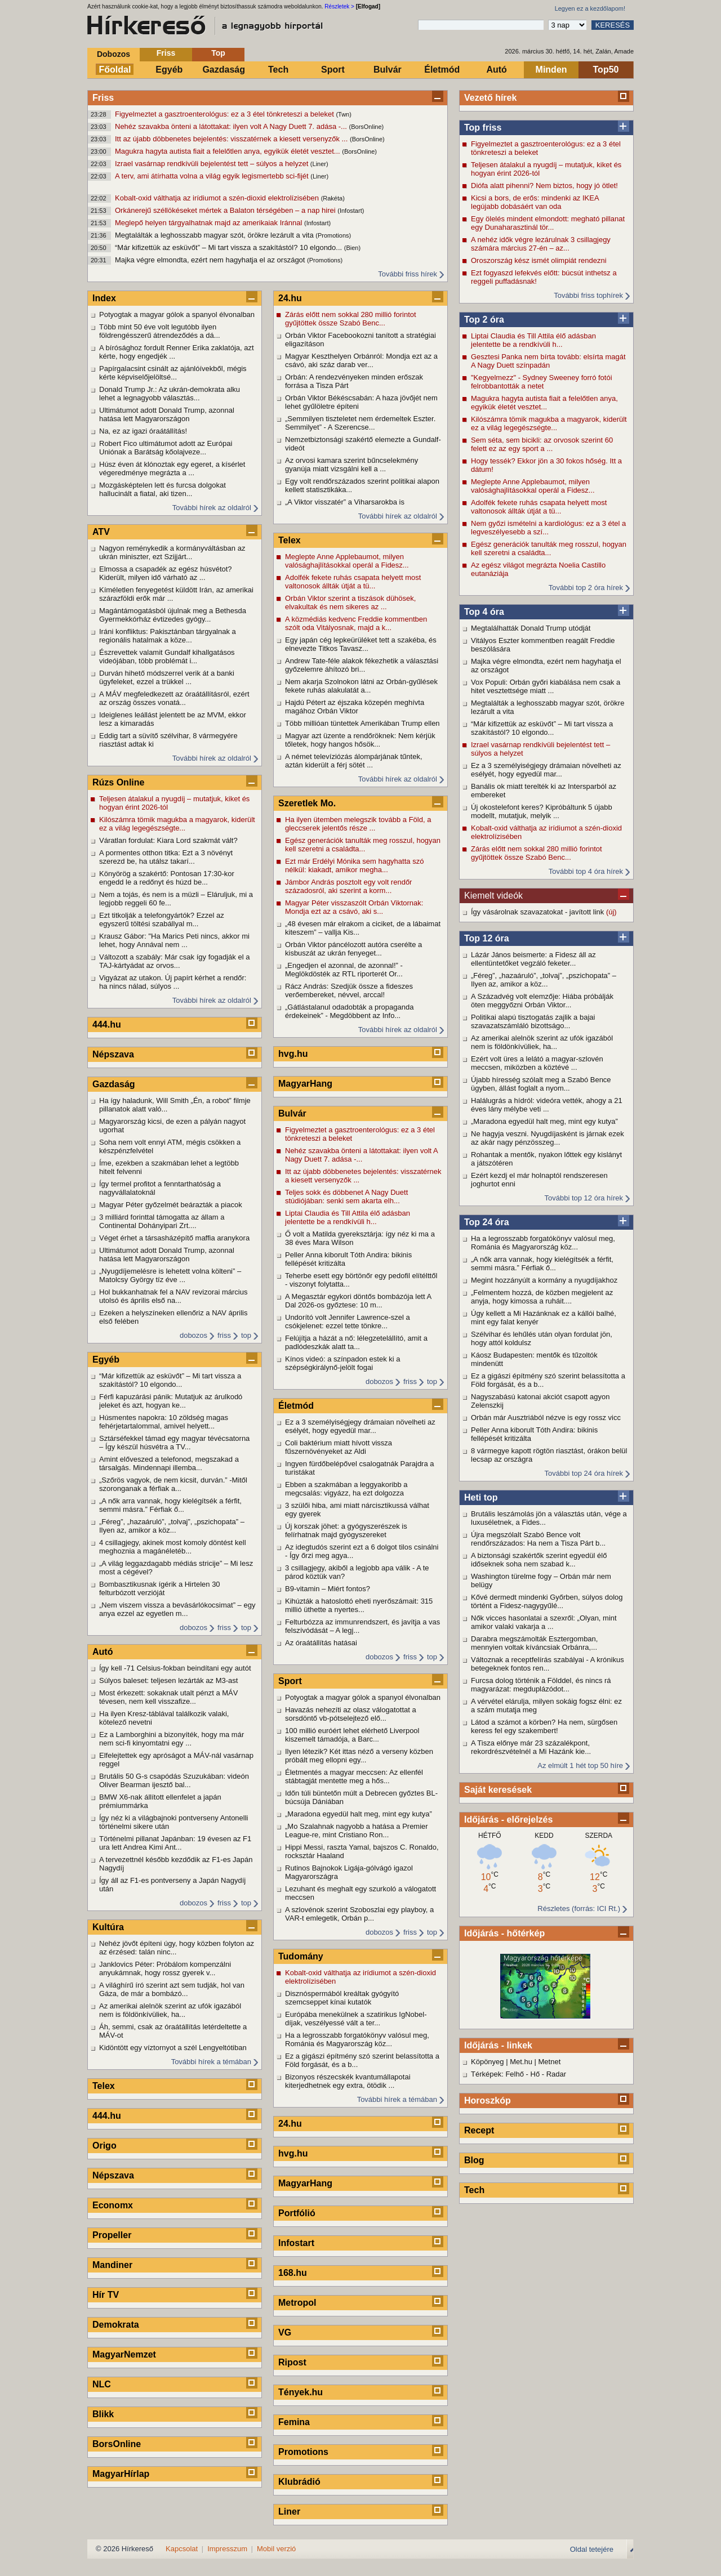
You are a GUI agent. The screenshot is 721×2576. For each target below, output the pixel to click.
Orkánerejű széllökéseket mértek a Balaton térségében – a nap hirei (226, 210)
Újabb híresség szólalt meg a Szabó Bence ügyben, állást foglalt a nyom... (541, 1083)
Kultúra (108, 1927)
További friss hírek (407, 274)
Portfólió (296, 2213)
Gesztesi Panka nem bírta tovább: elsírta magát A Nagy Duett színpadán (548, 360)
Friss (166, 52)
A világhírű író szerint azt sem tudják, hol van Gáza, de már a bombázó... (171, 1989)
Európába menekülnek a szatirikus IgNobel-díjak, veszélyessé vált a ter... (355, 2018)
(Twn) (343, 114)
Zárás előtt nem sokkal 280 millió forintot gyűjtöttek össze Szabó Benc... (536, 853)
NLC (101, 2384)
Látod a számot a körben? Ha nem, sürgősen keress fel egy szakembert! (544, 1726)
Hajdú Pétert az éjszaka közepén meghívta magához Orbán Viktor (354, 706)
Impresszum (227, 2548)
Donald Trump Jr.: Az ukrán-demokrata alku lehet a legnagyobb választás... (169, 393)
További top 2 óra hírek (586, 587)
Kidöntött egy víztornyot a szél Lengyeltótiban (173, 2047)
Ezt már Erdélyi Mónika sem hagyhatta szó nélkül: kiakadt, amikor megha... (354, 865)
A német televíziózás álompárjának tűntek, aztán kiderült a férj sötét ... (353, 760)
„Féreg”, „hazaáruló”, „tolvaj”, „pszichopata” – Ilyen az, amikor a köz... (543, 979)
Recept (479, 2130)
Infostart (296, 2243)
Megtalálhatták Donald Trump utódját (530, 628)
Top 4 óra (484, 612)
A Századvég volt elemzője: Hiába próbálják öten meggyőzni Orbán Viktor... (542, 1000)
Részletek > (339, 6)
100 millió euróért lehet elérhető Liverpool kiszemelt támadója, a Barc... (352, 1734)
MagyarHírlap (120, 2474)
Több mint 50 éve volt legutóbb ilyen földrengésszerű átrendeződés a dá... (159, 331)
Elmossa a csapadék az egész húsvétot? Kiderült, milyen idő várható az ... (165, 573)
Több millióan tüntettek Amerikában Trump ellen (362, 723)
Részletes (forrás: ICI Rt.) (578, 1908)
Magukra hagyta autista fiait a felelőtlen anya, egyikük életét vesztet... (228, 151)
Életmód (442, 69)
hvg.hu (293, 1054)
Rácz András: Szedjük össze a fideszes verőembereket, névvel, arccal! (349, 990)
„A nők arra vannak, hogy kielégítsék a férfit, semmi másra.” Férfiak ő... (542, 1263)
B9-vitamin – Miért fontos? (327, 1588)
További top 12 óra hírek (584, 1198)
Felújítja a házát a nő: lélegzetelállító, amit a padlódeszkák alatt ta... (356, 1342)
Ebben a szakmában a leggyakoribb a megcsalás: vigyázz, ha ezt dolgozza (346, 1488)
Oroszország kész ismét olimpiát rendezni (539, 260)
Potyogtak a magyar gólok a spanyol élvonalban (177, 314)
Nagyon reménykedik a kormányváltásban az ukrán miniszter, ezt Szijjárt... (172, 552)
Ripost (292, 2362)
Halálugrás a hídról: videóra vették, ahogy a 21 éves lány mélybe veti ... (546, 1104)
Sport (333, 69)
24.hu (290, 298)
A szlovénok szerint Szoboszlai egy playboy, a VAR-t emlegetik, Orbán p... (359, 1913)
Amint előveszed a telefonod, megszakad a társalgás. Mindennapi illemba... (169, 1463)
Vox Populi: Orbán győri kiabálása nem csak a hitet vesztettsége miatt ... (545, 686)
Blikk (103, 2414)
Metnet (549, 2061)
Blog (474, 2160)
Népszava (113, 1054)
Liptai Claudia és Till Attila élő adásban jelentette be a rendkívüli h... (533, 340)
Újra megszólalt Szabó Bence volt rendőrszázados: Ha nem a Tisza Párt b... (538, 1538)
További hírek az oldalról (211, 507)
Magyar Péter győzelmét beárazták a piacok (170, 1204)
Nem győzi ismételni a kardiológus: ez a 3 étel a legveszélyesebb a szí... (548, 527)
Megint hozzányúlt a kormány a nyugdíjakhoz (544, 1280)
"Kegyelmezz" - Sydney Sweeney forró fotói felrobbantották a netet (541, 381)
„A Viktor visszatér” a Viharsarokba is (344, 502)
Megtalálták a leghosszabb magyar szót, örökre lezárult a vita (215, 235)
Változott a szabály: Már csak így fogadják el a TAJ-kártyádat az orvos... (174, 961)
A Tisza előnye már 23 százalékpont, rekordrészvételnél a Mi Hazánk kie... (531, 1747)
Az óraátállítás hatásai (321, 1643)
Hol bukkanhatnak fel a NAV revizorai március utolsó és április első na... (173, 1296)
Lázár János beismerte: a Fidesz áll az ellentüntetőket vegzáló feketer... (533, 958)
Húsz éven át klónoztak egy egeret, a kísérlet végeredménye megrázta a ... (172, 468)
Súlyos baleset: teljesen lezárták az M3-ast (168, 1680)
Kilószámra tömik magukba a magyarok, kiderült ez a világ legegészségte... (549, 423)
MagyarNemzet (124, 2354)
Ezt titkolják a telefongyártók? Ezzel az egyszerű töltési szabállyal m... (161, 919)
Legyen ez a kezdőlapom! (590, 8)
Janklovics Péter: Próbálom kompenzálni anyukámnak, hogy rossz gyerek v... (165, 1968)
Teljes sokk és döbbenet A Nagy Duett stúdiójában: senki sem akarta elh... (346, 1196)
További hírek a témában (211, 2061)
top (246, 1335)
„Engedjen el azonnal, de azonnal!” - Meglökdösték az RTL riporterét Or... (344, 969)
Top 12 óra (486, 938)
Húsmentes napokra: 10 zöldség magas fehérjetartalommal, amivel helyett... (163, 1421)
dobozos (193, 1335)
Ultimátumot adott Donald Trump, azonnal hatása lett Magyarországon (166, 414)
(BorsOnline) (366, 126)
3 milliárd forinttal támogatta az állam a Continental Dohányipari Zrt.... (162, 1221)
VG (284, 2332)
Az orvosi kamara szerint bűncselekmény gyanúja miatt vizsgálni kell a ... (351, 464)
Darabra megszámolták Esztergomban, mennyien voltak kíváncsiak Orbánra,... (534, 1643)
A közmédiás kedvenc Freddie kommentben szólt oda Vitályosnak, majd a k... (356, 623)
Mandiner (112, 2265)
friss (224, 1335)
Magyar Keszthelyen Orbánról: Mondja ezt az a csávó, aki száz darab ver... (361, 360)
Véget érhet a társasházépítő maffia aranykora (174, 1238)
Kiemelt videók (493, 895)
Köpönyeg (487, 2061)
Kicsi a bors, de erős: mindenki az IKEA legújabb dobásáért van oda (535, 202)
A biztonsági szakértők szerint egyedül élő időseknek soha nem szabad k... (539, 1559)
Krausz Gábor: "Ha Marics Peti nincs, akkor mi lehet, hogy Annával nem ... (174, 940)
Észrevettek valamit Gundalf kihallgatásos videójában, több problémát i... (167, 656)
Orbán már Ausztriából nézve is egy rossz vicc (546, 1417)
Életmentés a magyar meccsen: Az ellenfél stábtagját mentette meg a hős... (354, 1776)
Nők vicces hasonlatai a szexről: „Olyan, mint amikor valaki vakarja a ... (544, 1622)
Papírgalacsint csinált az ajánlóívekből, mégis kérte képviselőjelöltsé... (173, 372)
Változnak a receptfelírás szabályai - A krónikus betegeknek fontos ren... (547, 1663)
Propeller (111, 2235)
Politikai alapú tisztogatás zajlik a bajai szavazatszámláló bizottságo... (533, 1021)
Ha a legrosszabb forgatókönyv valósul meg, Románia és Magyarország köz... (543, 1242)
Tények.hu (300, 2392)
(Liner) (319, 163)
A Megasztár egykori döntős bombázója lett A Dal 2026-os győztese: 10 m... (358, 1300)
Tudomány (300, 1956)
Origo (104, 2145)
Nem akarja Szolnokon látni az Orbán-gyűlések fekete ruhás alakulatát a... (361, 685)
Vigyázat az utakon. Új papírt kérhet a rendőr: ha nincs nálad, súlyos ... (172, 982)
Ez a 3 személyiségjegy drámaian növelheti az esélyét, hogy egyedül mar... (546, 769)
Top (218, 52)
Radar (556, 2074)
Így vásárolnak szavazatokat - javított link (538, 912)
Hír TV (105, 2295)
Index (104, 298)
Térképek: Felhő (497, 2074)
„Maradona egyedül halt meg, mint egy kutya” (544, 1121)
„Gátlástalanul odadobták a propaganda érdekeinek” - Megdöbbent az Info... (349, 1011)
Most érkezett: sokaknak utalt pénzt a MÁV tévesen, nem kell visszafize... (168, 1697)
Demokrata (115, 2324)
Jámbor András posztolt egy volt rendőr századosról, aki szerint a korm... (348, 886)
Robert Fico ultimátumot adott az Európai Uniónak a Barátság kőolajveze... (165, 447)
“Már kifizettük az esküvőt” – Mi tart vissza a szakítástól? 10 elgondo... (229, 247)
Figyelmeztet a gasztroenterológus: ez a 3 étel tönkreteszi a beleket (225, 114)
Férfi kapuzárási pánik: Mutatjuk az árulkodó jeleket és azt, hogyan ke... (170, 1400)
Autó (496, 69)
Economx (112, 2205)
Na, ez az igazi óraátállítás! (143, 431)
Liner (289, 2511)
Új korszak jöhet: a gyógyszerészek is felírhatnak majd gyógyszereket (346, 1530)
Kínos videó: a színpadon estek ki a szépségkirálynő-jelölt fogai (342, 1363)
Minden (551, 69)
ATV (101, 532)
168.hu (292, 2273)
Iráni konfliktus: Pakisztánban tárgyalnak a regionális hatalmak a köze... (167, 635)
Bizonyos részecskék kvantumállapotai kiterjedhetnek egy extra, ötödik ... (348, 2081)
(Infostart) (350, 210)
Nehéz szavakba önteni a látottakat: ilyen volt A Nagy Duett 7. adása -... (232, 126)
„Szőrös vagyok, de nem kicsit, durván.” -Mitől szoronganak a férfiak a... (173, 1484)
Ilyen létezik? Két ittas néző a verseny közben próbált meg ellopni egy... (359, 1755)
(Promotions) (333, 235)
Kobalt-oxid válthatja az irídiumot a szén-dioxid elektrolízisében (218, 198)
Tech (278, 69)
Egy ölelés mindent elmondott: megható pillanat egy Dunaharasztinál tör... (548, 223)
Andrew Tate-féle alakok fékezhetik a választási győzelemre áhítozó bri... (361, 665)
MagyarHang (305, 1083)
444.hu (106, 1024)
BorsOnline (116, 2444)
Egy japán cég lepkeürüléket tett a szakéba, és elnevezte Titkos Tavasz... (361, 644)
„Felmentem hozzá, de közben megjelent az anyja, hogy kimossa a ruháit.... (542, 1296)
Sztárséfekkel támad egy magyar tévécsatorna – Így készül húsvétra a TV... (174, 1442)
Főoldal (115, 69)
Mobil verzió (276, 2548)
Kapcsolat (182, 2548)
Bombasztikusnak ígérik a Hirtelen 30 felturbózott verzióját (159, 1588)
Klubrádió (299, 2481)
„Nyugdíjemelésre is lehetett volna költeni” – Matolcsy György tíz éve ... (170, 1275)
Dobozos (113, 54)
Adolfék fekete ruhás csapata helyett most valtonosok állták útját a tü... (539, 506)
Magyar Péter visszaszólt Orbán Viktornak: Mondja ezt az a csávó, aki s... (354, 907)
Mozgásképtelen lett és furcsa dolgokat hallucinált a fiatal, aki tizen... (162, 489)
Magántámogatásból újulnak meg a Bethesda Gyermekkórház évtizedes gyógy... (172, 614)
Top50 (606, 69)
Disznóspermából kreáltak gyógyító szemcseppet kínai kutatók (342, 1997)
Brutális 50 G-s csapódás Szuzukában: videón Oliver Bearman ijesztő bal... (174, 1780)
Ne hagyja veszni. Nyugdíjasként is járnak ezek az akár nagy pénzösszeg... (547, 1137)
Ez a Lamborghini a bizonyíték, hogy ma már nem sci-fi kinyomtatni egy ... (171, 1738)
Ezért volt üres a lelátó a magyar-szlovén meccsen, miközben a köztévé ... (537, 1063)
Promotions (303, 2452)
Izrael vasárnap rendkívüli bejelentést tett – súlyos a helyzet (212, 163)
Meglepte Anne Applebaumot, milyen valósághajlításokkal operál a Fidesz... (533, 485)
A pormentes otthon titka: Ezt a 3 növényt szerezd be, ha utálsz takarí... (166, 857)
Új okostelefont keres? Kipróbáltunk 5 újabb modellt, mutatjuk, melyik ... (541, 811)
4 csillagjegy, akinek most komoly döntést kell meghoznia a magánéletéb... (172, 1546)
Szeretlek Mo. (307, 803)
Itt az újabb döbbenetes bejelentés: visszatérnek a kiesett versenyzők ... (232, 139)
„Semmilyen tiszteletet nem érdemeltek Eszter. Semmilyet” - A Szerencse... (360, 422)
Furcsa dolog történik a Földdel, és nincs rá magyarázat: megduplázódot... (541, 1684)
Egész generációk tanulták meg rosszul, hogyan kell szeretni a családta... (548, 548)
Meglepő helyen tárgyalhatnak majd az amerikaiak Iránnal (209, 222)
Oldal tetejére (591, 2549)
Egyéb (169, 69)
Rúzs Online (118, 782)
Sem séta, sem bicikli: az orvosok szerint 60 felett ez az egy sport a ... (542, 444)
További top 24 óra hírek (584, 1473)
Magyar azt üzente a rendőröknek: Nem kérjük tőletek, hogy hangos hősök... (360, 739)
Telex (103, 2086)
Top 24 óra (486, 1222)
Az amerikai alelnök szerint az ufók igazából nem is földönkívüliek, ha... (542, 1042)
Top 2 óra (484, 319)
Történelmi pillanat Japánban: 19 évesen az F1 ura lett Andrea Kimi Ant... (175, 1842)
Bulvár (387, 69)
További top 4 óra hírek (586, 871)
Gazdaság (223, 69)
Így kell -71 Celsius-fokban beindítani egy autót (175, 1668)
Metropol (297, 2302)
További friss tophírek (588, 295)
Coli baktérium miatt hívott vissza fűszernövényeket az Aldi (338, 1447)
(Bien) (352, 247)
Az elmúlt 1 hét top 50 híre (580, 1765)
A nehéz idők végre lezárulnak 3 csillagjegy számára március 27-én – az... (541, 243)
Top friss (482, 127)
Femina (294, 2422)
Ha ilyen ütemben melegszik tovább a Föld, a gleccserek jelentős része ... (358, 823)
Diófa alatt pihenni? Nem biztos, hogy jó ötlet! (544, 185)
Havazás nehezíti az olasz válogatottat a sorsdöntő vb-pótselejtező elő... (350, 1714)
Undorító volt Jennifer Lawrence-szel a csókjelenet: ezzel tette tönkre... (347, 1321)
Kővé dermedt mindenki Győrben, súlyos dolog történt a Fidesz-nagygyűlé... (547, 1601)
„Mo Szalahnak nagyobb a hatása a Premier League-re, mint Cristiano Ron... (356, 1830)
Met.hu (521, 2061)
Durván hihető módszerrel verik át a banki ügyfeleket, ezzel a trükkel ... (166, 677)
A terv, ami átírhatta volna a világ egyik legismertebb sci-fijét (212, 176)
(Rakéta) (333, 198)
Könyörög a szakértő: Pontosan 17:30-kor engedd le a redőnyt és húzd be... (166, 877)
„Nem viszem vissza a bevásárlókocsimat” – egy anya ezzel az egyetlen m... (177, 1609)
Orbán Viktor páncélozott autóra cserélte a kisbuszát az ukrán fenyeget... (353, 948)
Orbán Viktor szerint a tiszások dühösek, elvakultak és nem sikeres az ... (350, 602)
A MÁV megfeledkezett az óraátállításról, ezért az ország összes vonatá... (174, 698)
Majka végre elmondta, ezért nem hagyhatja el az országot (211, 260)
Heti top (481, 1497)
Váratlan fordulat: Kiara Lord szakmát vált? (168, 840)
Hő (535, 2074)
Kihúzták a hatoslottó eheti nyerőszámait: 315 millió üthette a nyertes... (359, 1605)
